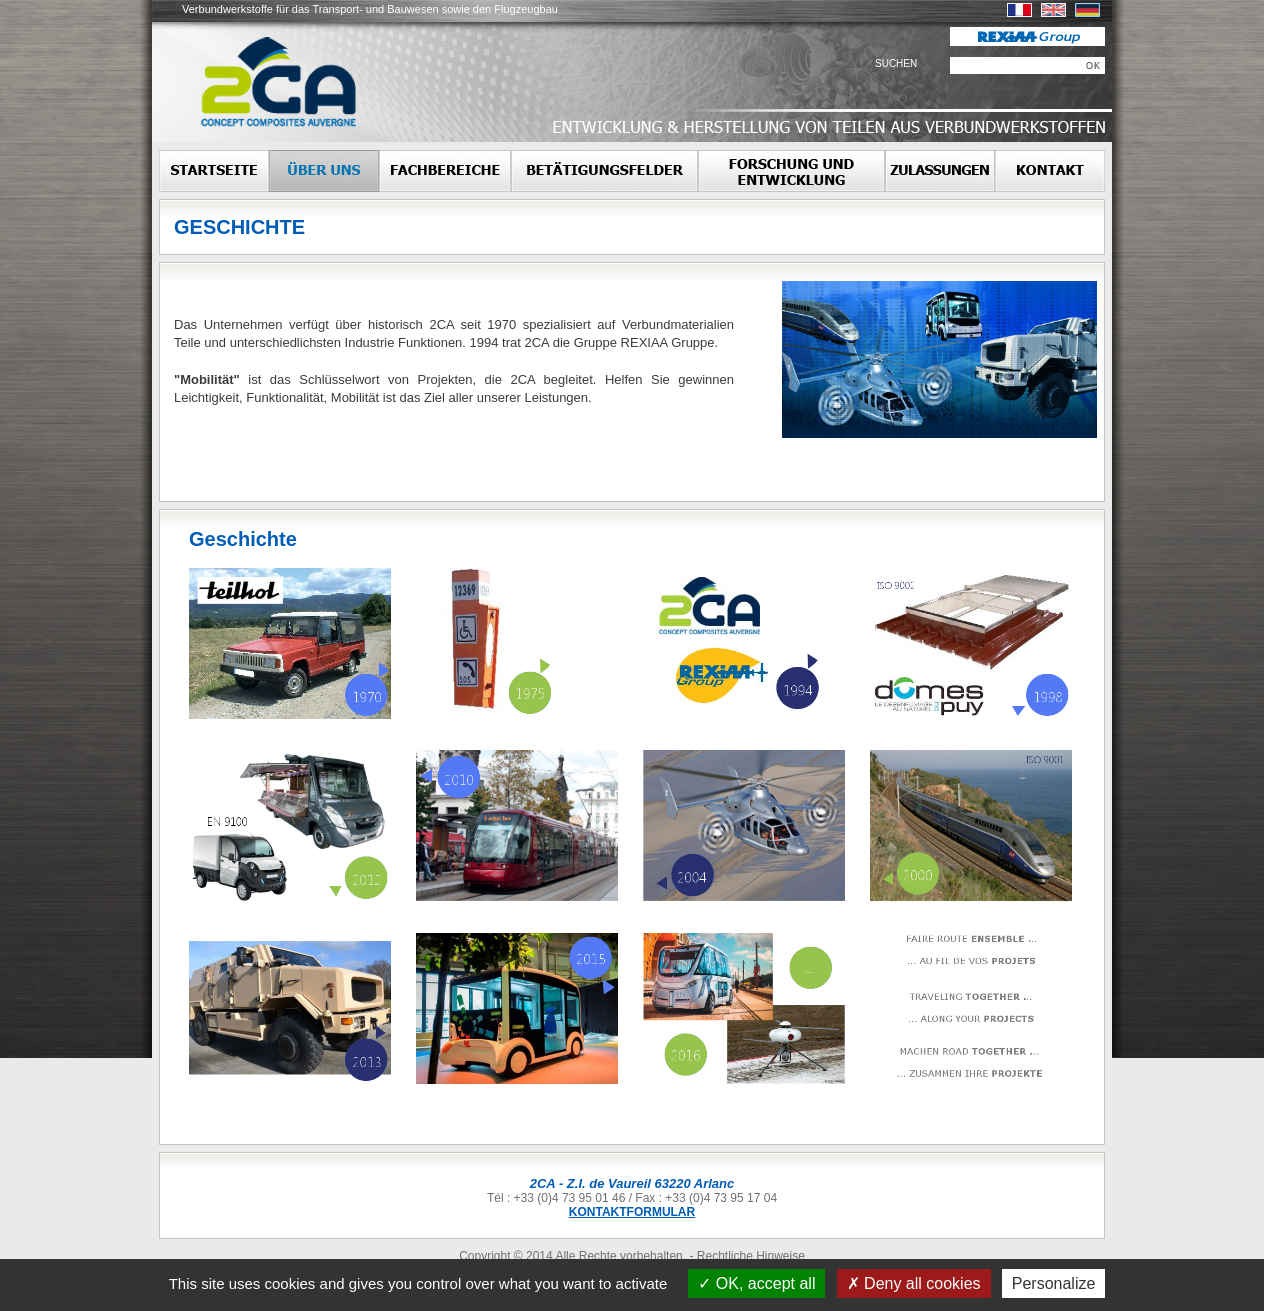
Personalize (1054, 1283)
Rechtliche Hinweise (751, 1256)
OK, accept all (756, 1283)
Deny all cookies (914, 1283)
